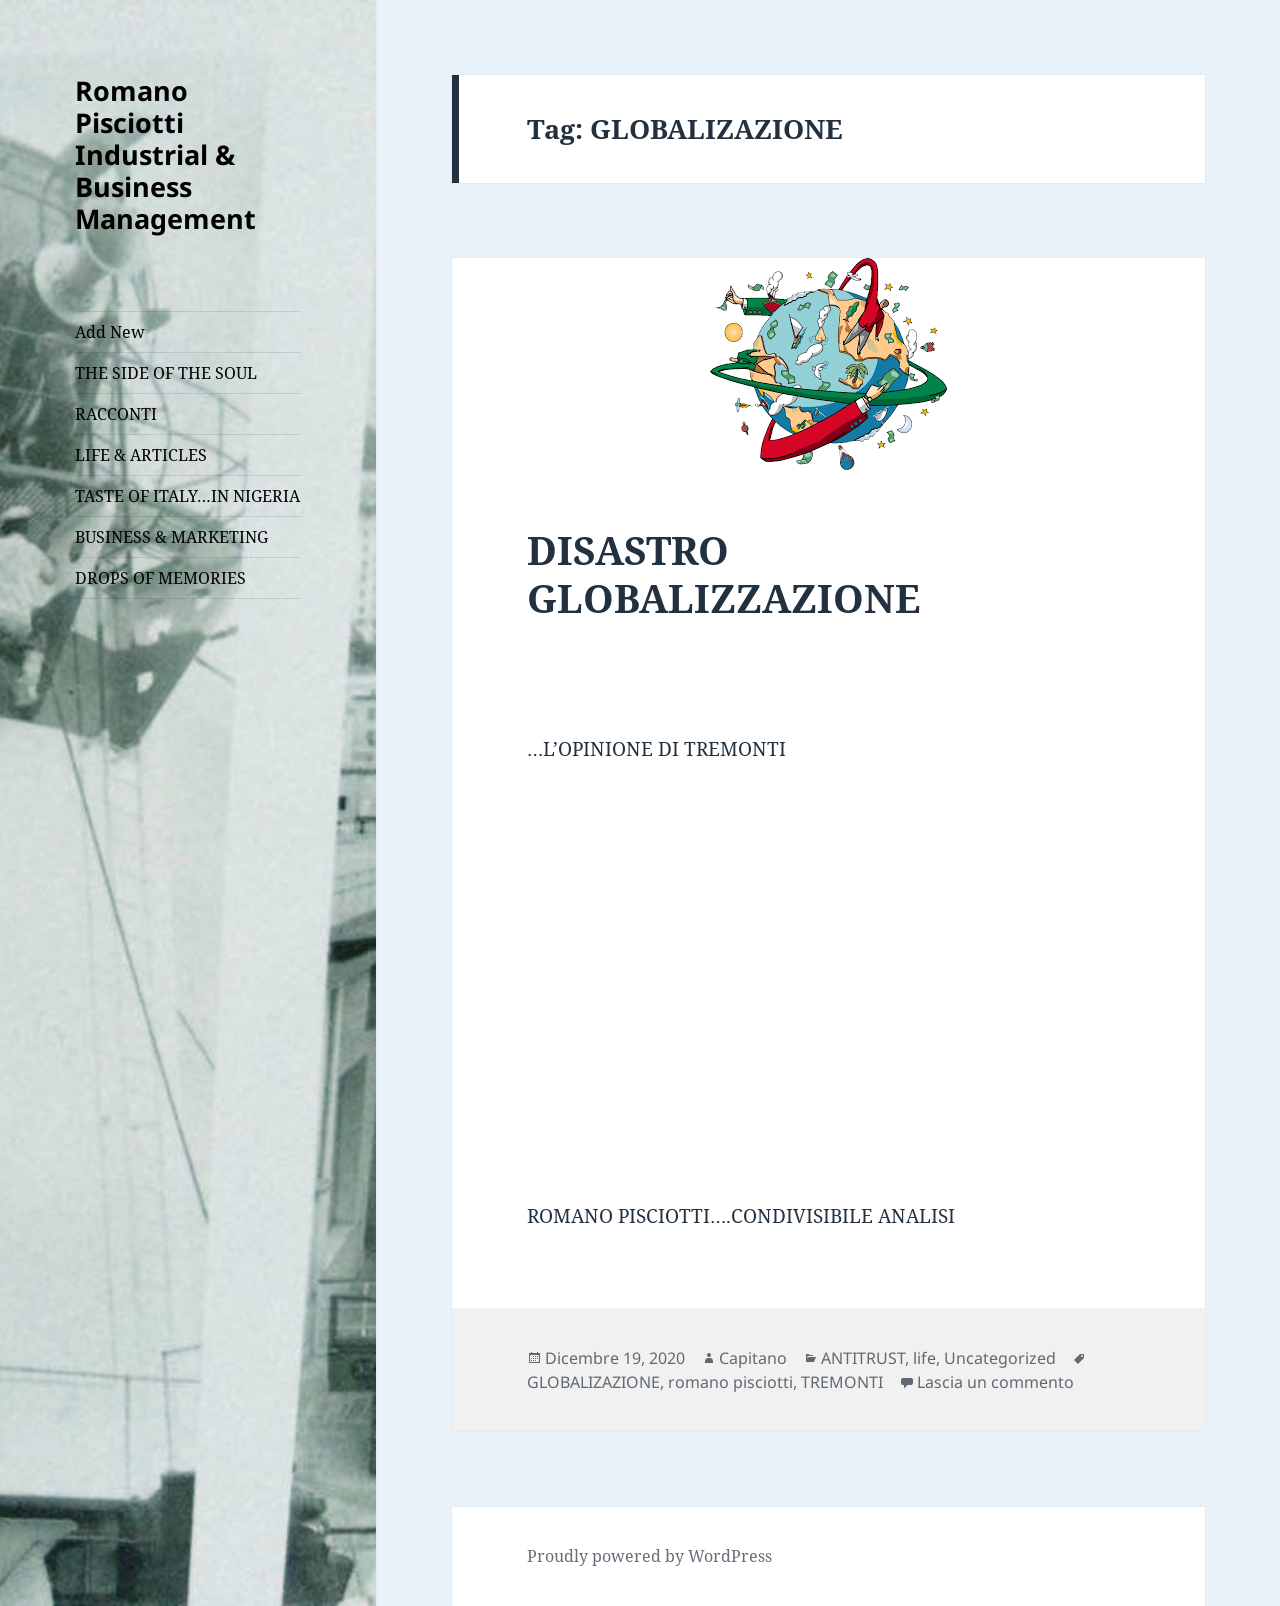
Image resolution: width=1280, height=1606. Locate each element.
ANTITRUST (863, 1358)
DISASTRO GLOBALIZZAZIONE (723, 573)
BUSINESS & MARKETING (171, 537)
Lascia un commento (995, 1382)
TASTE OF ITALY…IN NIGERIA (187, 496)
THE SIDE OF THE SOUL (166, 373)
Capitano (753, 1358)
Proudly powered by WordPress (649, 1556)
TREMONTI (842, 1382)
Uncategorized (1000, 1358)
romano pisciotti (730, 1382)
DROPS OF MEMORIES (160, 578)
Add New (110, 332)
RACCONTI (116, 414)
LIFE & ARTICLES (141, 455)
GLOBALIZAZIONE (593, 1382)
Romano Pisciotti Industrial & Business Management (165, 154)
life (924, 1358)
